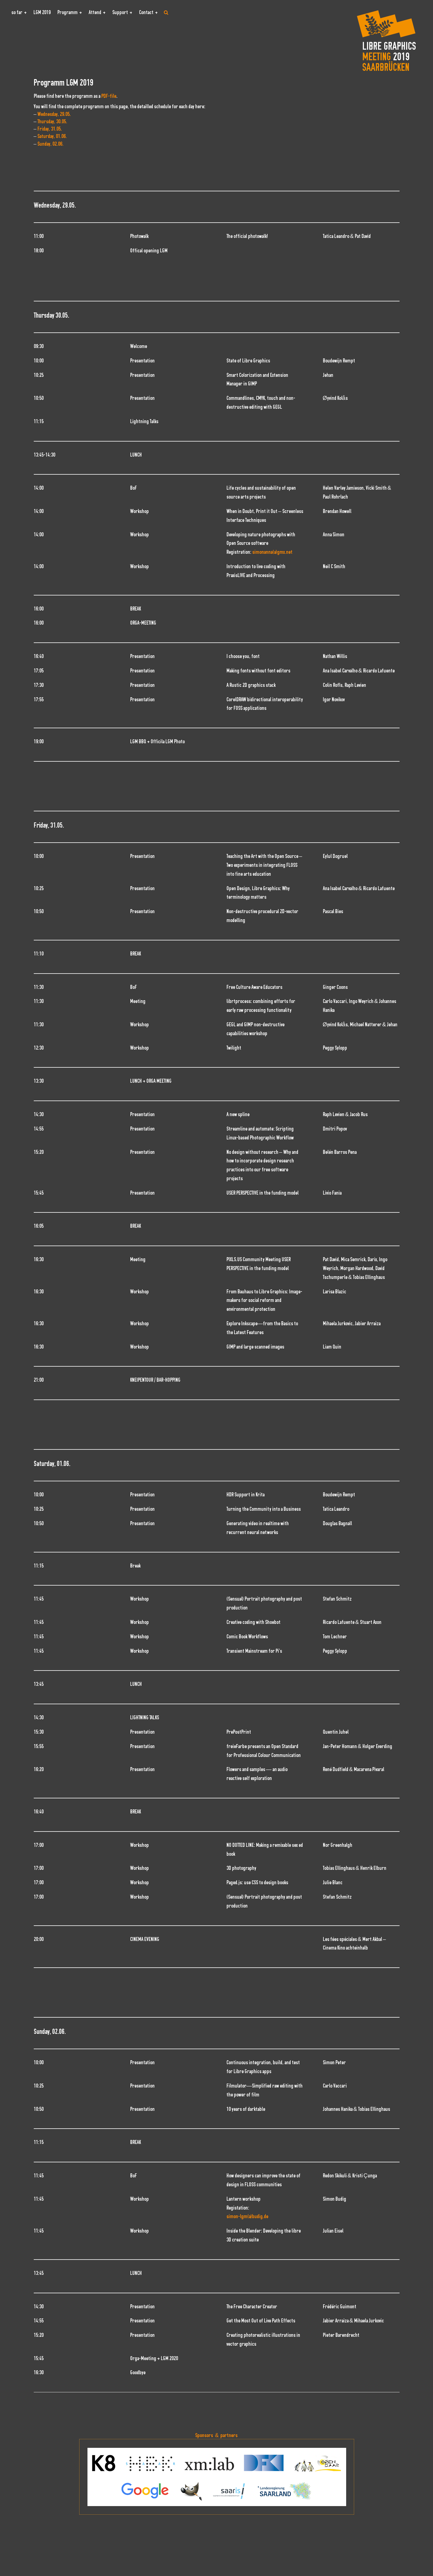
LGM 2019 (42, 12)
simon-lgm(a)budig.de (247, 2216)
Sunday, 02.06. (50, 144)
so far (16, 12)
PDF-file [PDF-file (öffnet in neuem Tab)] (108, 96)
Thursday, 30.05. (52, 121)
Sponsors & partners (216, 2435)
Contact (146, 12)
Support (120, 12)
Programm (67, 12)
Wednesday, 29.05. (54, 114)
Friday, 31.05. (49, 129)
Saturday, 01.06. (52, 136)
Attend (95, 12)
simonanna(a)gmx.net (272, 552)
